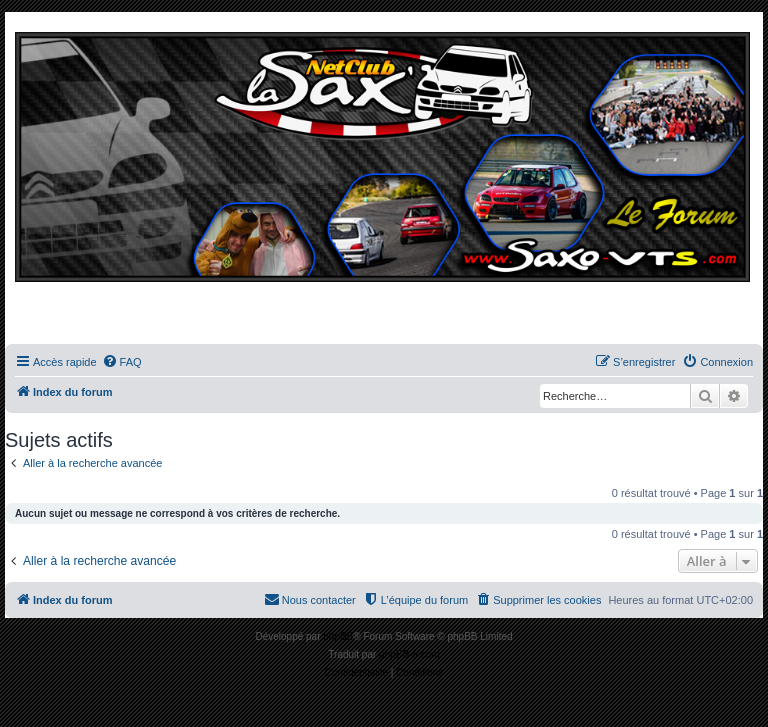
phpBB (338, 636)
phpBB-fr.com (409, 654)
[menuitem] (122, 362)
